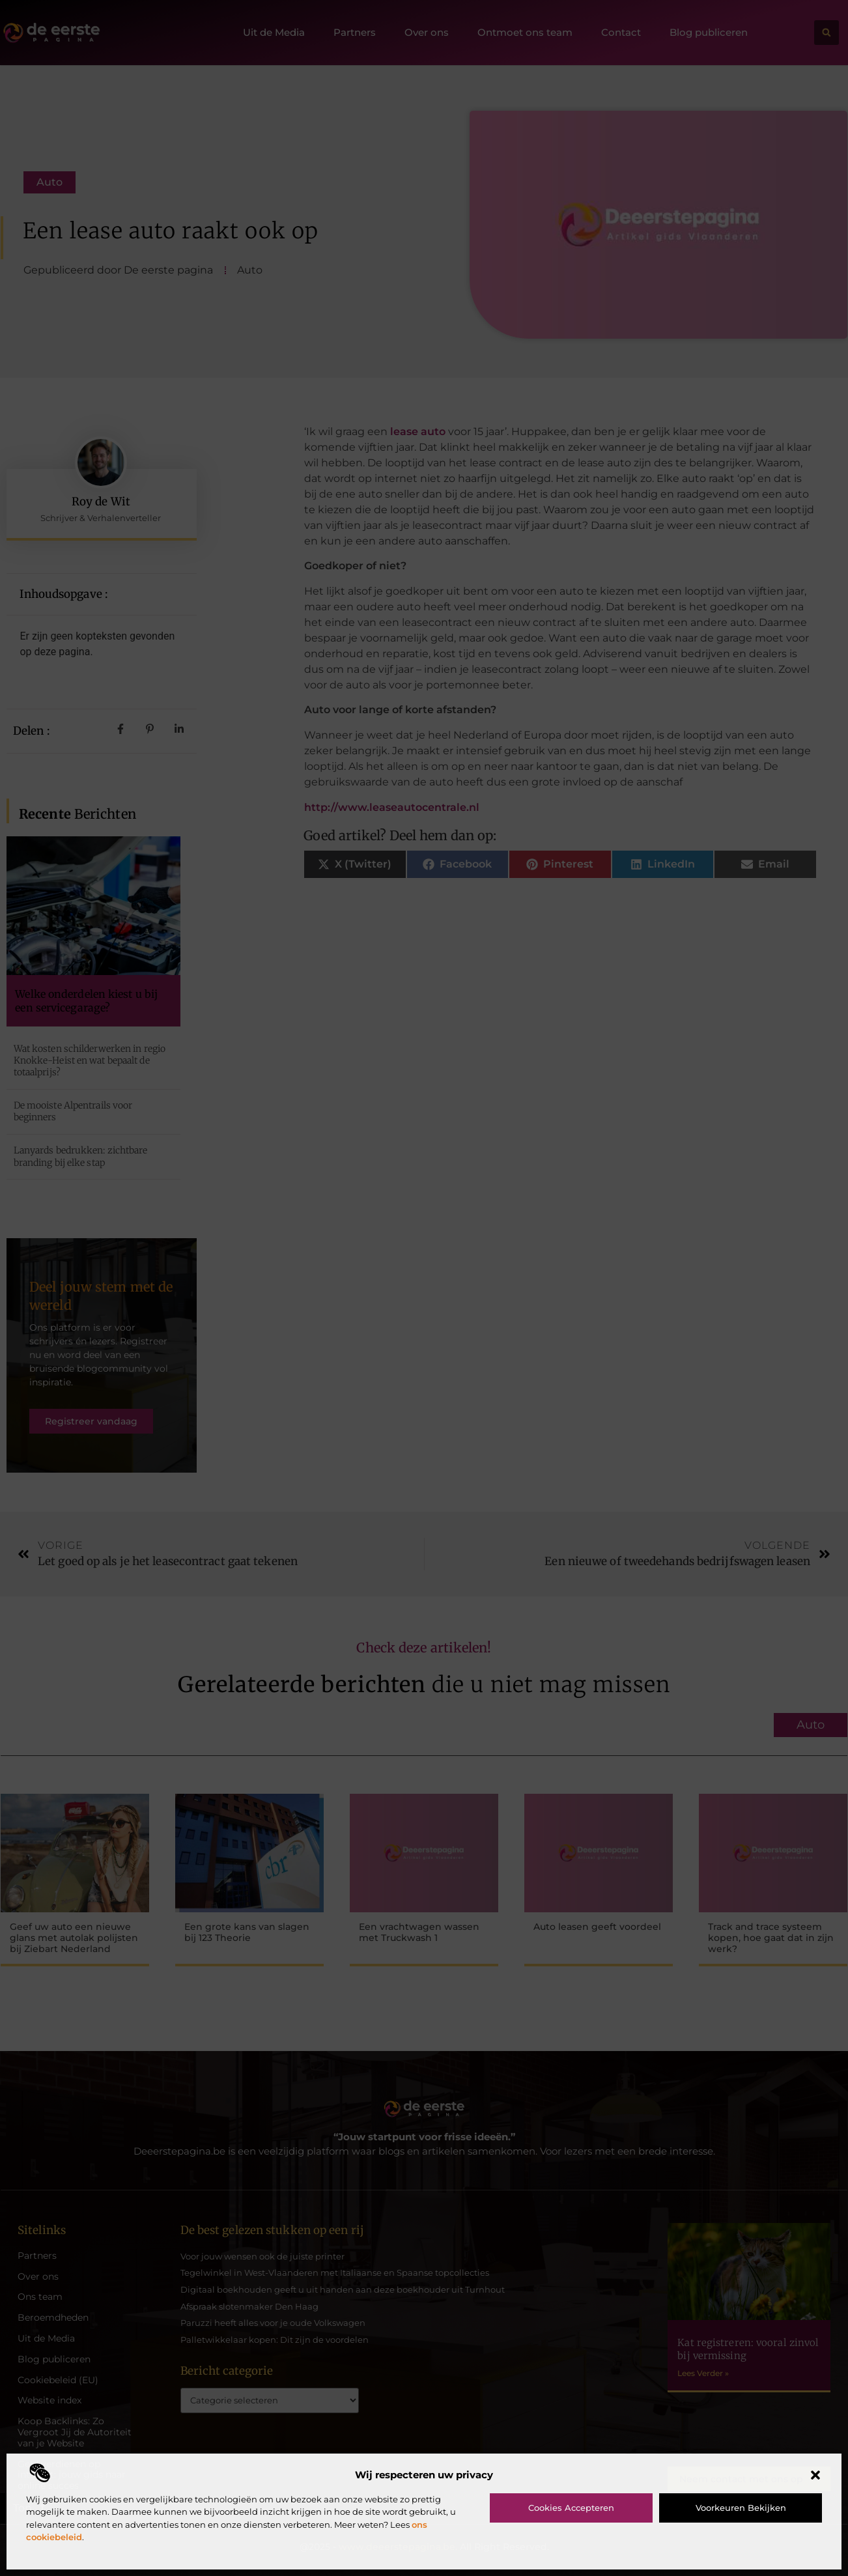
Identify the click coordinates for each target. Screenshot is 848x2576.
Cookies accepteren (571, 2507)
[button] (815, 2475)
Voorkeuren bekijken (741, 2507)
